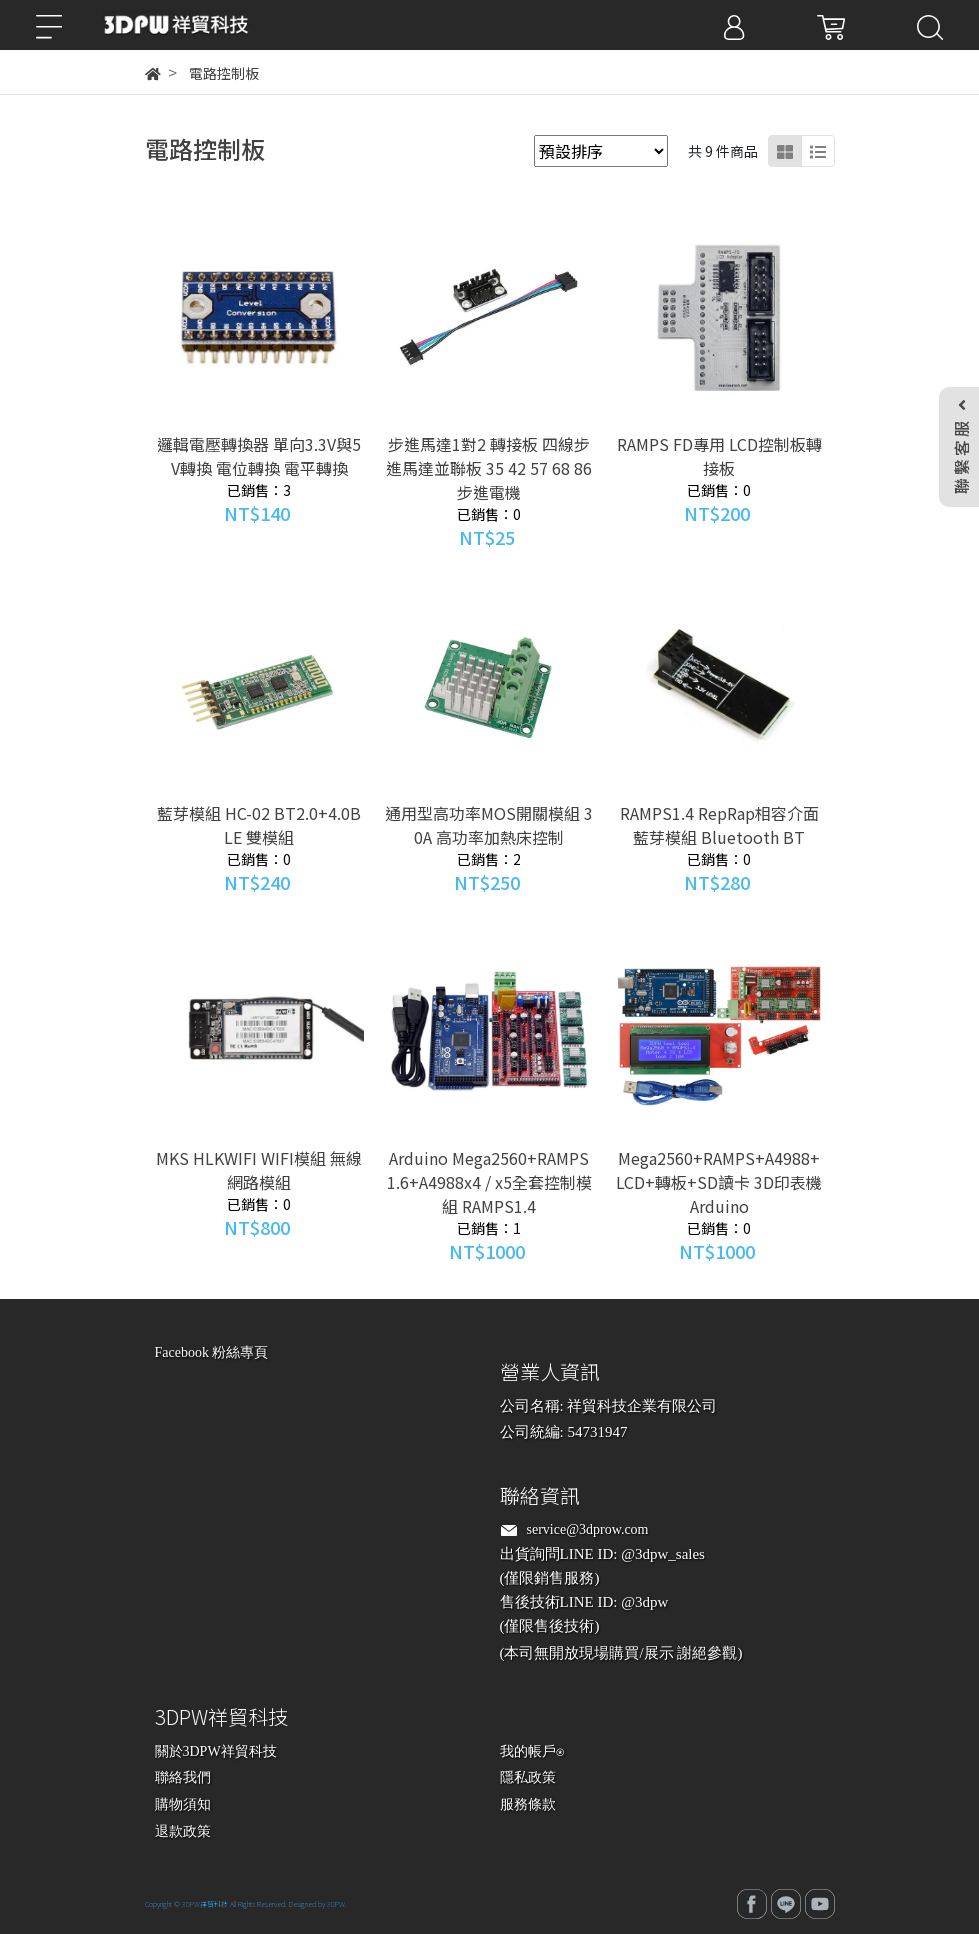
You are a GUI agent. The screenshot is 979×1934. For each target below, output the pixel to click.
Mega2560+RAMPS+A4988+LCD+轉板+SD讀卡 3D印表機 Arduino (719, 1182)
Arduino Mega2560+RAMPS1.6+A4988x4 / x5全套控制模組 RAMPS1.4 (489, 1182)
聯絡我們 (183, 1777)
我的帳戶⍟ (532, 1751)
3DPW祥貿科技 (205, 1904)
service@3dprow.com (588, 1529)
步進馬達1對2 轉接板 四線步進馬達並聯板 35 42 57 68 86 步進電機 (489, 468)
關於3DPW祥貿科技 (216, 1751)
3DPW (336, 1904)
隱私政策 (528, 1777)
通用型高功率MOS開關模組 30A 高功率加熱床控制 (489, 825)
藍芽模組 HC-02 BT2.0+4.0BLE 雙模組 (259, 825)
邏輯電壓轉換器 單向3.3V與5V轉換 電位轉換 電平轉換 (259, 456)
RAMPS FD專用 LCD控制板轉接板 (719, 456)
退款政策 (183, 1831)
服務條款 (528, 1804)
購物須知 (183, 1804)
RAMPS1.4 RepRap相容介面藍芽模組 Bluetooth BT (719, 825)
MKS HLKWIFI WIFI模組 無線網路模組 (259, 1170)
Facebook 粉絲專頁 (212, 1352)
